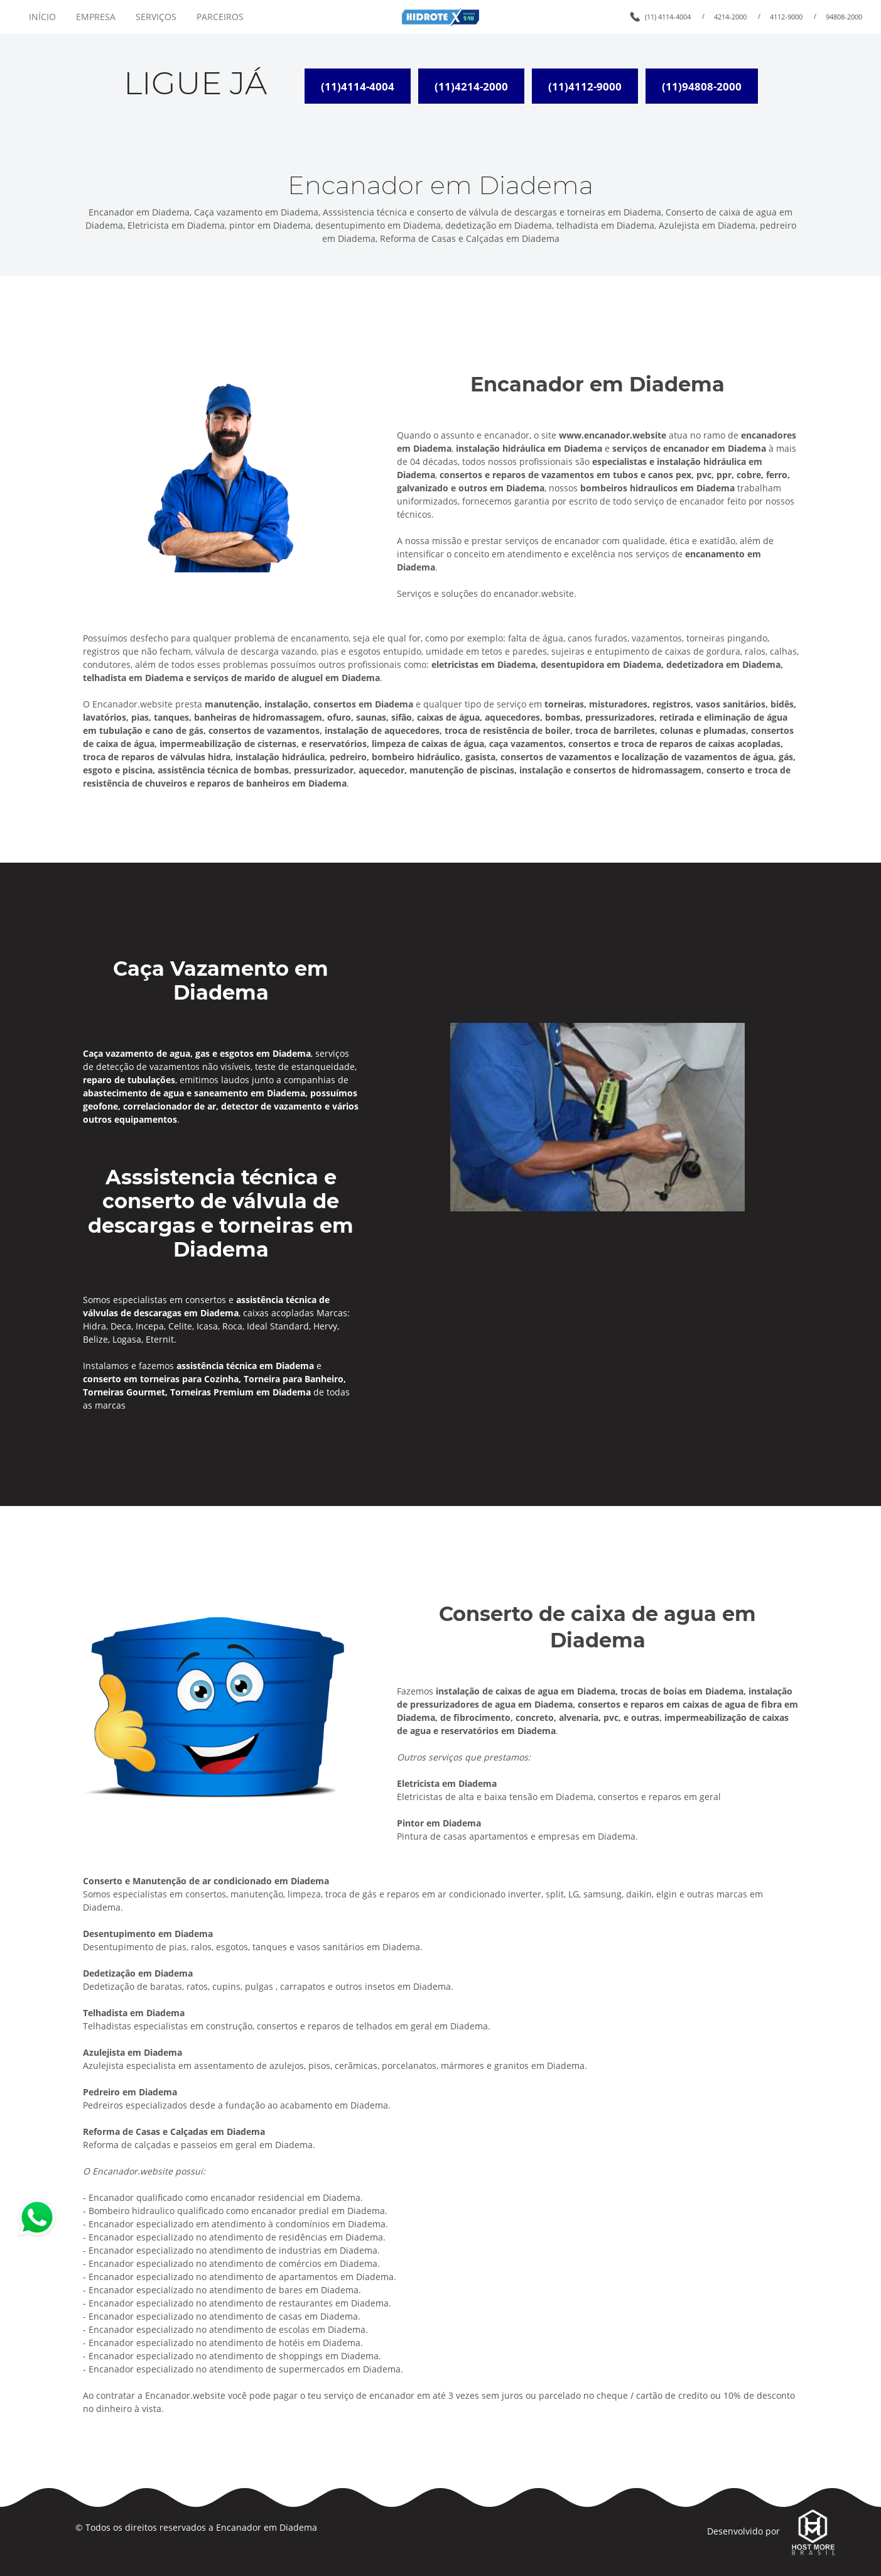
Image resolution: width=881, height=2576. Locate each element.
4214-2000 (730, 16)
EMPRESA (96, 17)
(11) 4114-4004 (668, 16)
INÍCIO (42, 17)
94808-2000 (844, 16)
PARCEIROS (220, 17)
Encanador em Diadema (266, 2527)
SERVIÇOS (156, 17)
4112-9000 (786, 16)
